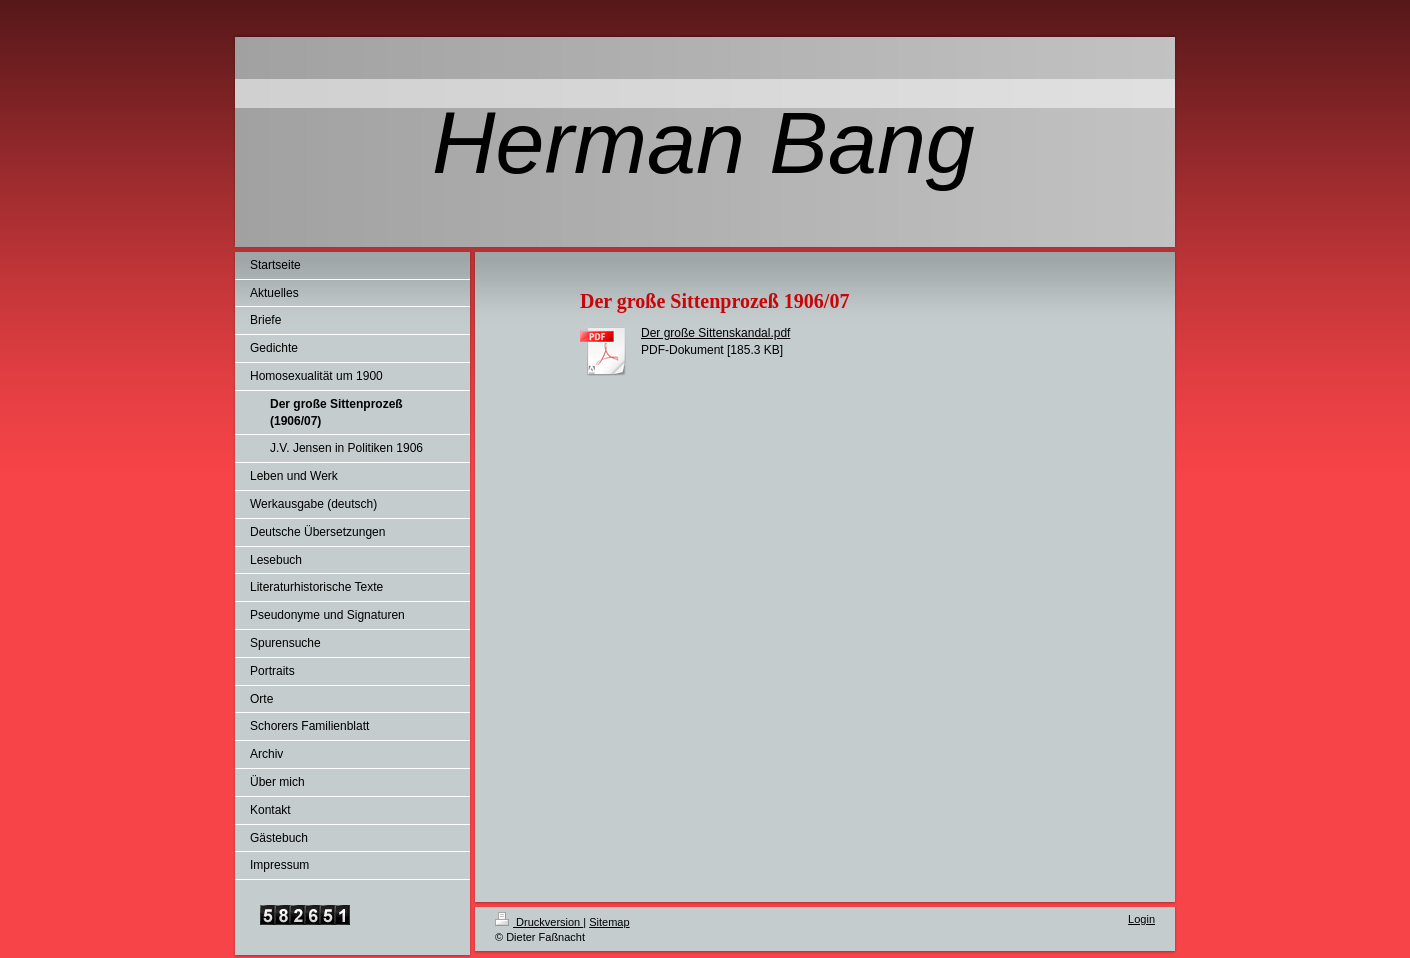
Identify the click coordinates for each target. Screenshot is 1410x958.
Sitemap (609, 922)
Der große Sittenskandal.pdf (715, 333)
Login (1141, 919)
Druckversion (539, 922)
